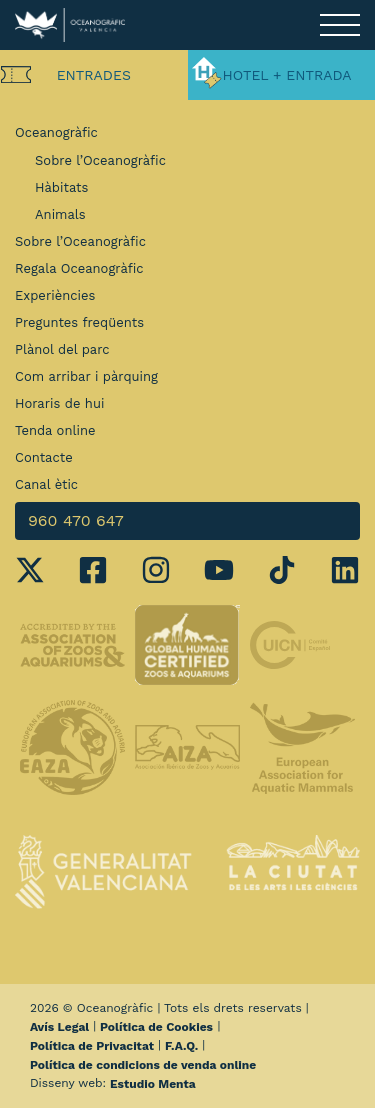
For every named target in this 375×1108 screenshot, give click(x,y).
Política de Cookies (156, 1027)
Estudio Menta (153, 1084)
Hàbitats (61, 187)
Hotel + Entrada (287, 75)
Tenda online (55, 430)
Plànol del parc (62, 349)
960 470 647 (76, 520)
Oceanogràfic (56, 132)
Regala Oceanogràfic (79, 268)
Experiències (55, 295)
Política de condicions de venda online (143, 1065)
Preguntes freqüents (79, 322)
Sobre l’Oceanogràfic (100, 160)
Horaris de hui (59, 403)
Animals (60, 214)
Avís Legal (59, 1027)
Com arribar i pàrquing (86, 376)
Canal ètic (46, 484)
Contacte (44, 457)
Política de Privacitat (92, 1046)
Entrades (94, 75)
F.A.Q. (181, 1046)
